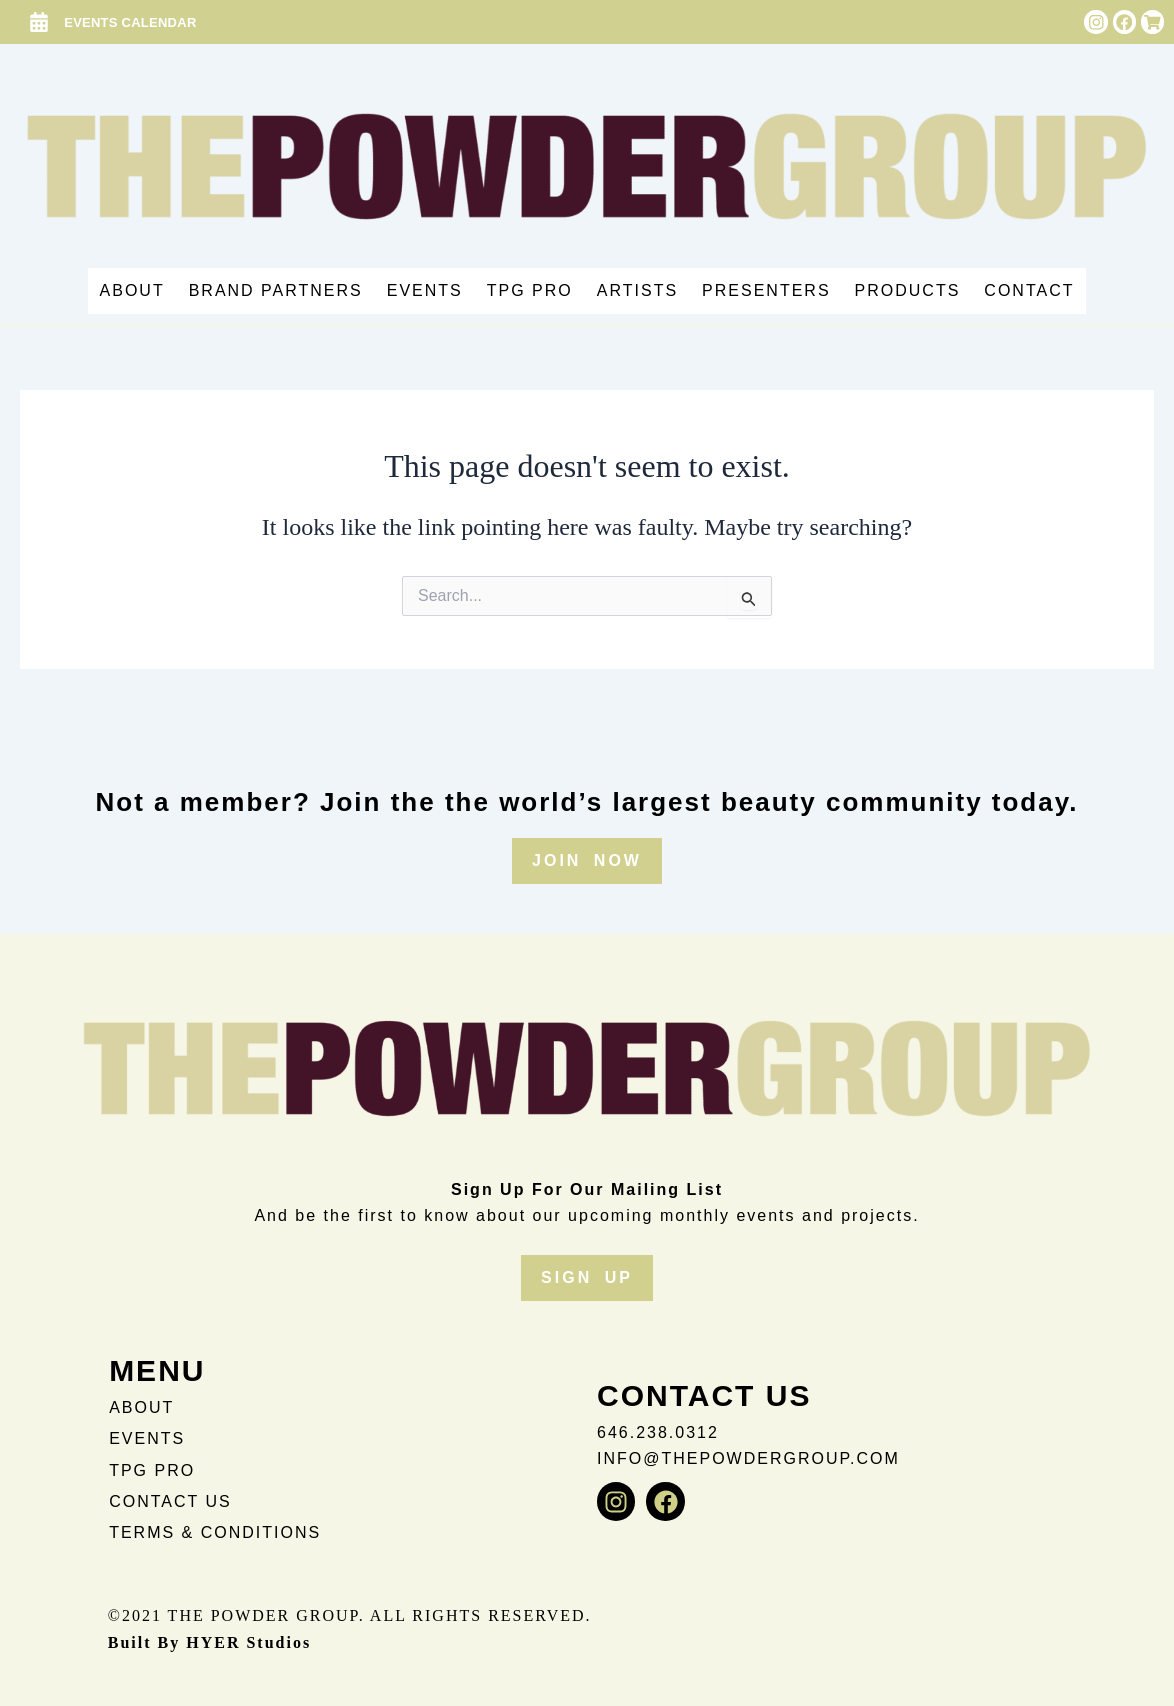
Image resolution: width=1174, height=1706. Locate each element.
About (129, 294)
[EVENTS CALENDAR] (39, 24)
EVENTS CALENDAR (164, 23)
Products (910, 294)
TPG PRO (531, 294)
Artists (639, 294)
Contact (1032, 294)
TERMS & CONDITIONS (215, 1532)
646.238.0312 (658, 1432)
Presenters (769, 294)
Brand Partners (275, 294)
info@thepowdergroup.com (748, 1458)
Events (426, 294)
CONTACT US (170, 1501)
